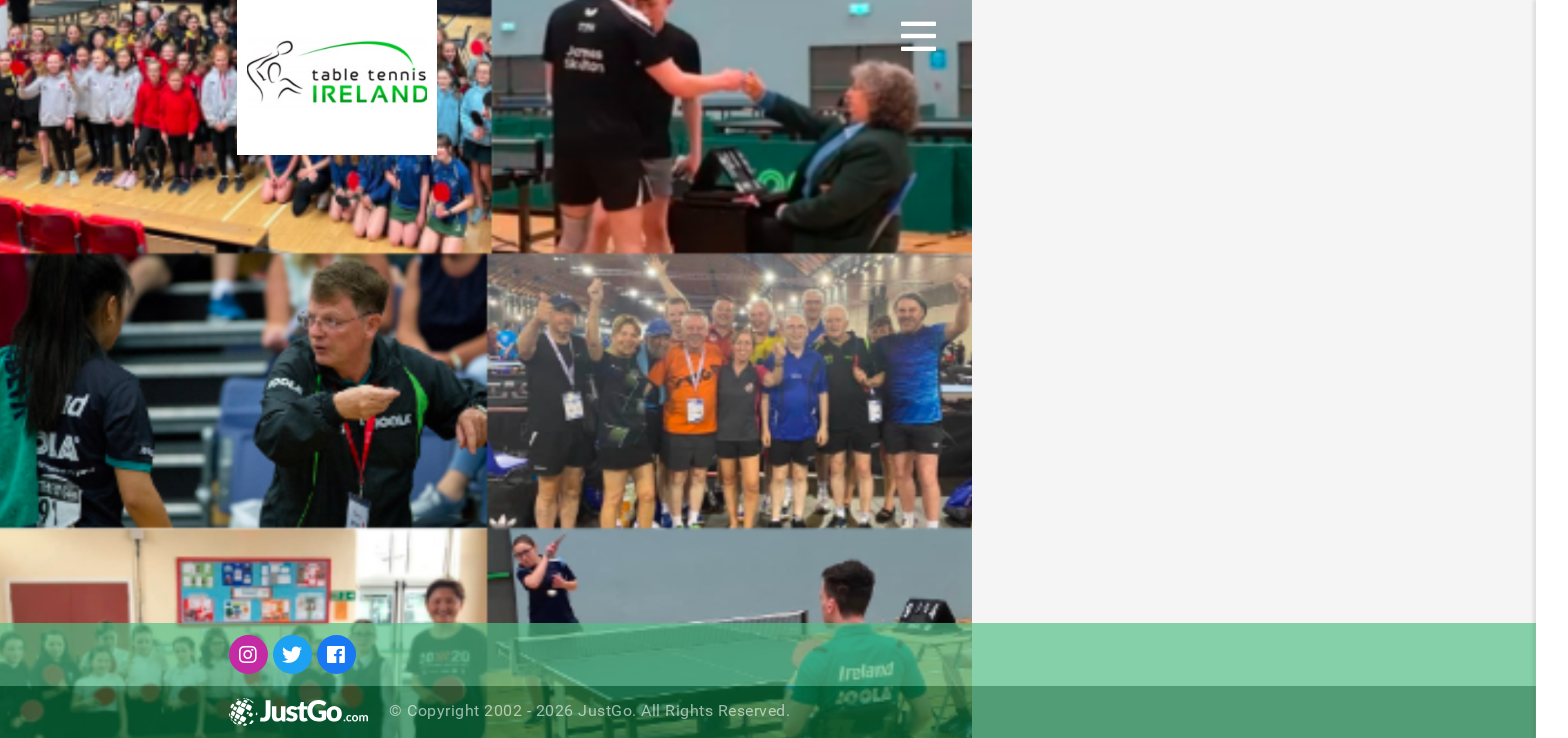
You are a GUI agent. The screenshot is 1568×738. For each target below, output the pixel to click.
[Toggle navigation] (918, 36)
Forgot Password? (1270, 528)
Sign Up (1520, 36)
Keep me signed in (1282, 488)
